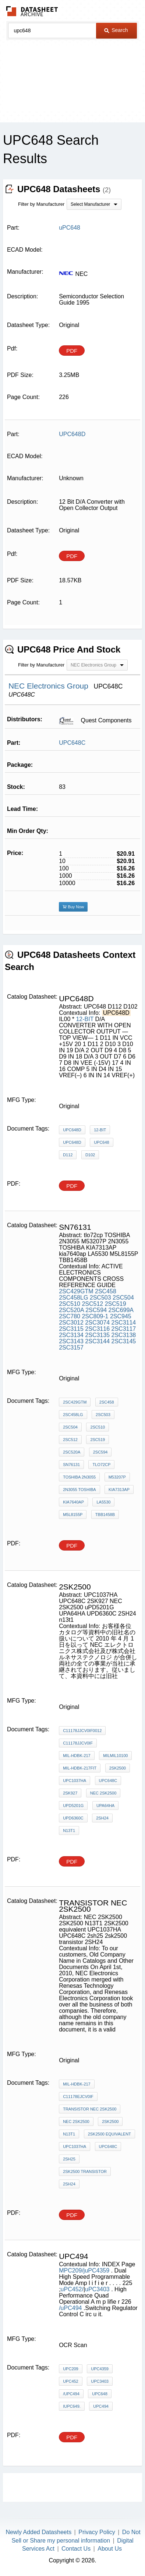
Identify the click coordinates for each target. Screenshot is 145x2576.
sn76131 (71, 1464)
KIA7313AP (119, 1489)
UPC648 (101, 1142)
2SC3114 (124, 1322)
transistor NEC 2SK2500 (89, 2109)
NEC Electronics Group (49, 686)
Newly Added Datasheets (38, 2532)
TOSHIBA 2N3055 (79, 1477)
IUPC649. (72, 2406)
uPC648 (99, 2394)
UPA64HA (105, 1805)
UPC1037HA (74, 1780)
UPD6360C (73, 1818)
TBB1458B (105, 1514)
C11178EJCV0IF (78, 2096)
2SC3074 (97, 1322)
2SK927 (70, 1793)
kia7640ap (73, 1502)
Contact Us (76, 2549)
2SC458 (105, 1291)
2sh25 (69, 2159)
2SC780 (69, 1316)
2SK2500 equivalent (109, 2134)
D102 (90, 1155)
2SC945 (120, 1316)
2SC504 (123, 1297)
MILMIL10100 (115, 1755)
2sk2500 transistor (85, 2171)
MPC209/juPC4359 (85, 2270)
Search (116, 30)
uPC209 (70, 2369)
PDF (71, 351)
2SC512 (92, 1304)
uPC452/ (72, 2289)
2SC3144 (97, 1341)
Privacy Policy (96, 2532)
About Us (110, 2549)
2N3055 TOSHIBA (79, 1489)
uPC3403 (97, 2289)
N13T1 (69, 2134)
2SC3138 (124, 1335)
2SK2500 (110, 2121)
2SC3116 (97, 1329)
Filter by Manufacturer (41, 204)
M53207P (117, 1477)
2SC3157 (71, 1347)
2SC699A (121, 1310)
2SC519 (115, 1304)
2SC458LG (73, 1297)
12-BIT (84, 1019)
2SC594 (96, 1310)
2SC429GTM (76, 1291)
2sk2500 (117, 1768)
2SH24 (102, 1818)
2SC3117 (124, 1329)
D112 (67, 1155)
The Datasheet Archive (32, 11)
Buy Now (73, 907)
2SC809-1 (95, 1316)
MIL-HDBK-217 (77, 1755)
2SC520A (71, 1310)
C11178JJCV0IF (78, 1743)
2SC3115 (71, 1329)
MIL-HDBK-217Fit (79, 1768)
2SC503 (100, 1297)
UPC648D (72, 1130)
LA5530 (103, 1502)
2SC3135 (97, 1335)
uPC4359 (100, 2369)
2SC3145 (124, 1341)
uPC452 (70, 2381)
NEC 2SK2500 (103, 1793)
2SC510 (69, 1304)
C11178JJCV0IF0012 (82, 1730)
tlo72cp (101, 1464)
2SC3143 (71, 1341)
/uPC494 (71, 2308)
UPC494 (101, 2406)
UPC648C (72, 743)
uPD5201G (73, 1805)
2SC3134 (71, 1335)
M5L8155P (72, 1514)
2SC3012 (71, 1322)
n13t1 (69, 1830)
